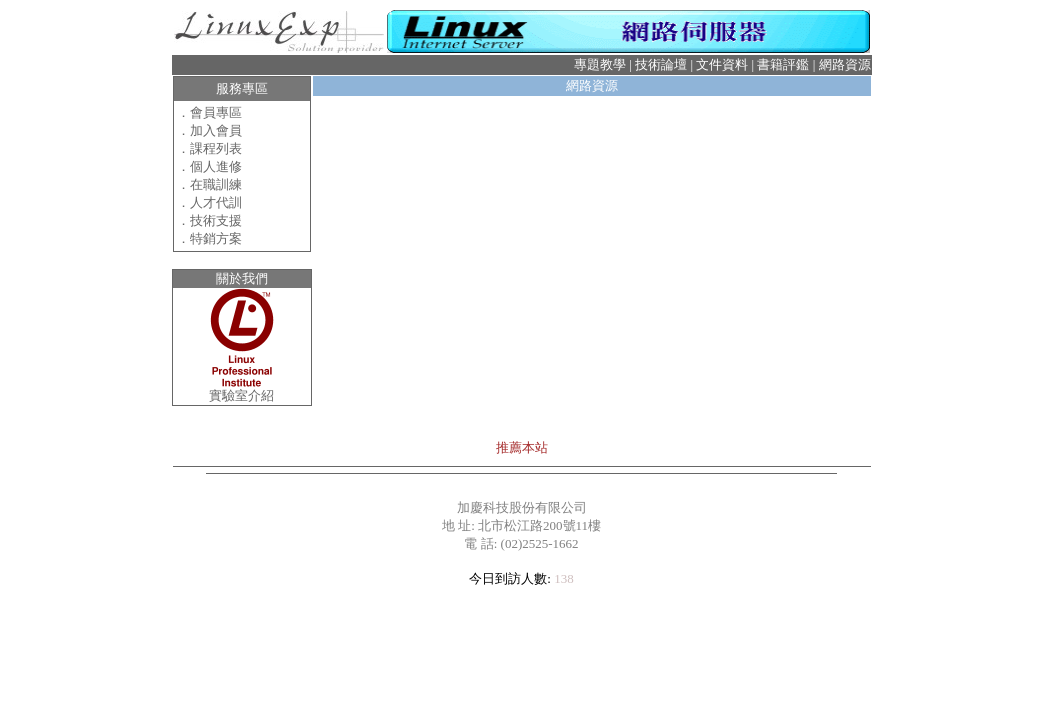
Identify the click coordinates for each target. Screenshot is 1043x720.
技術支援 (216, 220)
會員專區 (216, 112)
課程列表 (216, 148)
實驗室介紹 (241, 395)
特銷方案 (216, 238)
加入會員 (216, 130)
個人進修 (216, 166)
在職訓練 (216, 184)
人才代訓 (216, 202)
